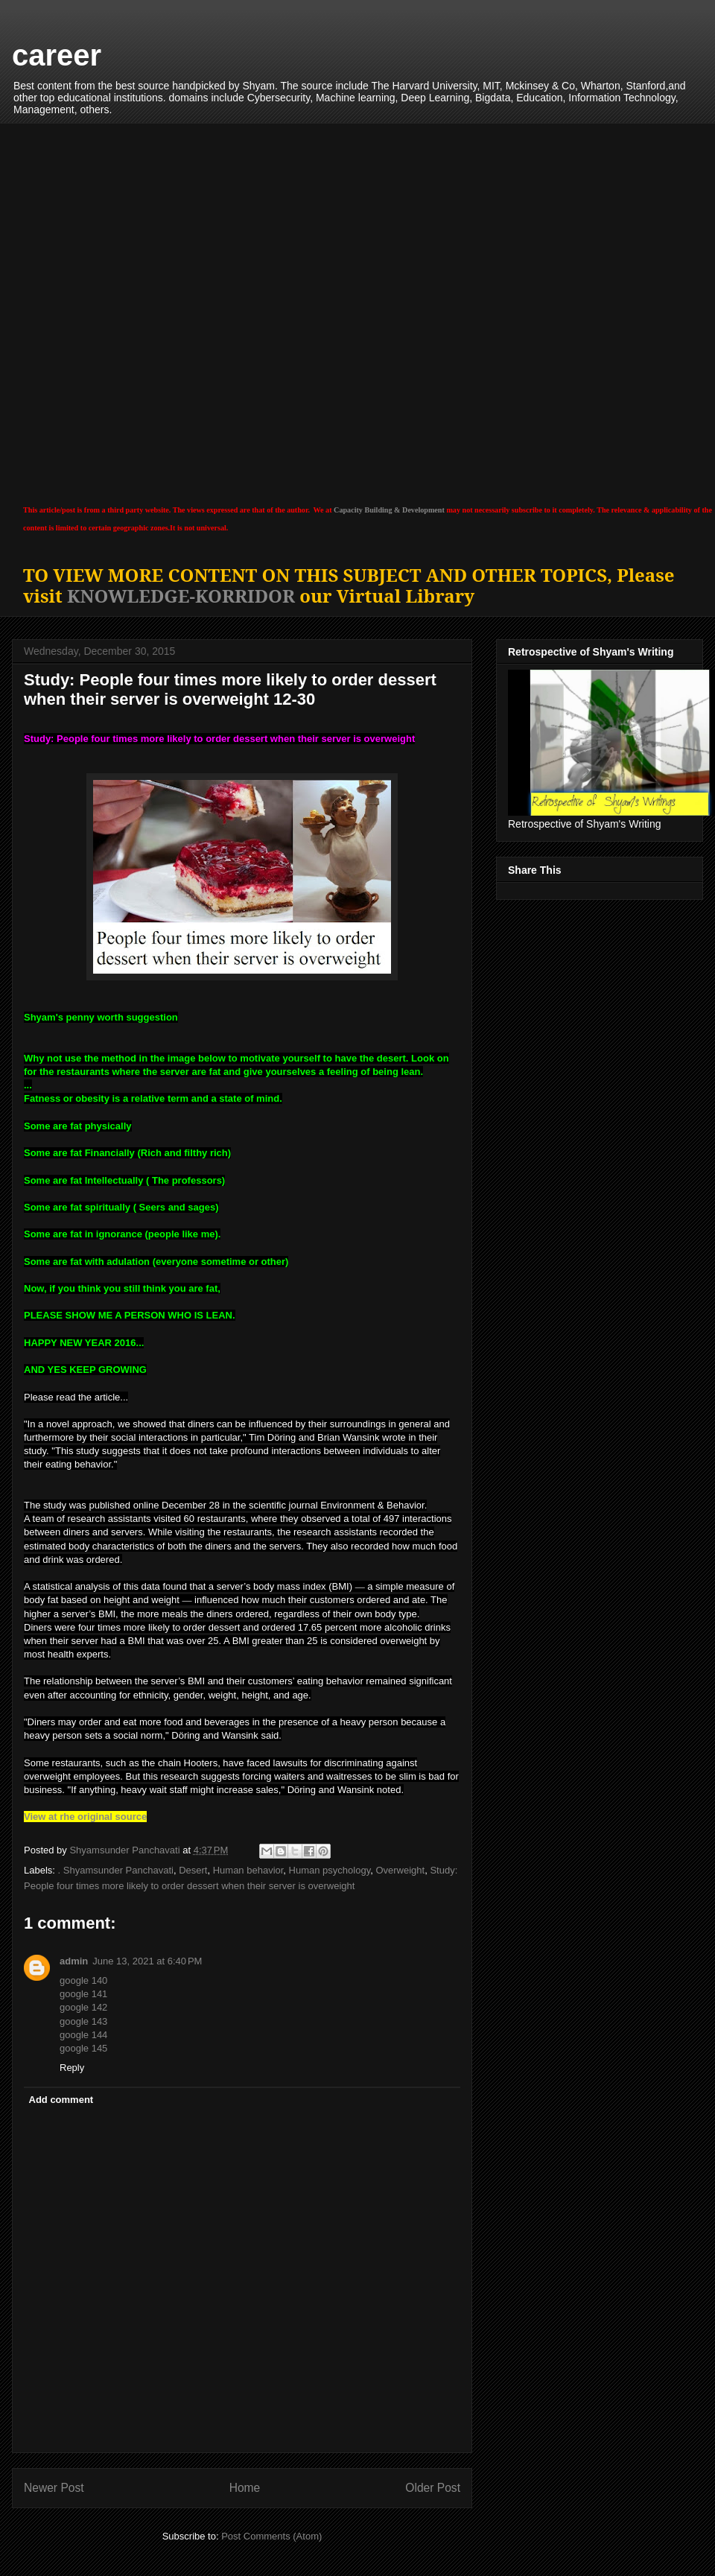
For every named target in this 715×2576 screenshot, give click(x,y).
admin (74, 1961)
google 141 (83, 1993)
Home (245, 2487)
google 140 (83, 1980)
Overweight (400, 1870)
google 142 (83, 2007)
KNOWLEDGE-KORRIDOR (181, 595)
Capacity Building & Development (389, 510)
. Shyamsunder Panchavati (116, 1870)
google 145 (83, 2048)
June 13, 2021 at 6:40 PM (147, 1961)
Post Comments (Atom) (271, 2536)
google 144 (83, 2034)
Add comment (61, 2099)
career (56, 55)
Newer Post (54, 2487)
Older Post (432, 2487)
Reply (72, 2067)
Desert (193, 1870)
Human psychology (330, 1870)
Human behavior (248, 1870)
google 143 (83, 2021)
